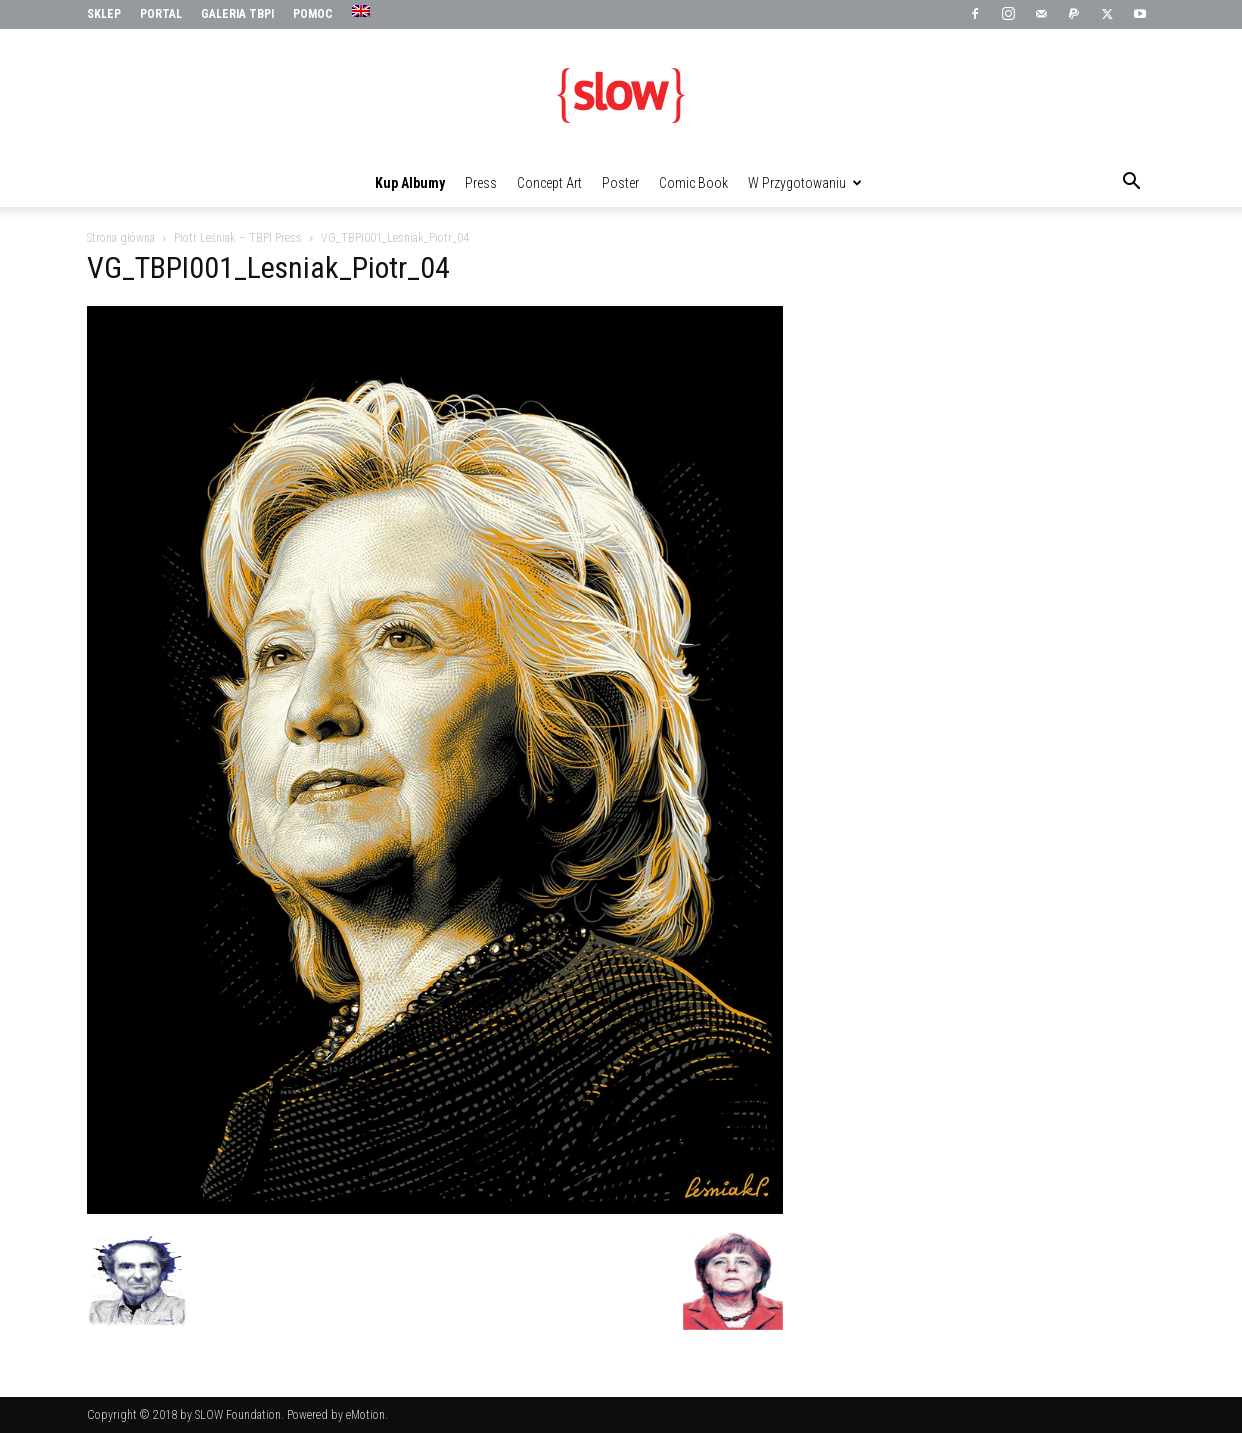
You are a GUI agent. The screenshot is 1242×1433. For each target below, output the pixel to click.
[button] (1131, 184)
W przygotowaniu (805, 183)
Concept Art (549, 183)
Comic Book (693, 183)
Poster (620, 183)
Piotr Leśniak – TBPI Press (238, 238)
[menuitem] (363, 12)
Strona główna (121, 238)
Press (481, 183)
